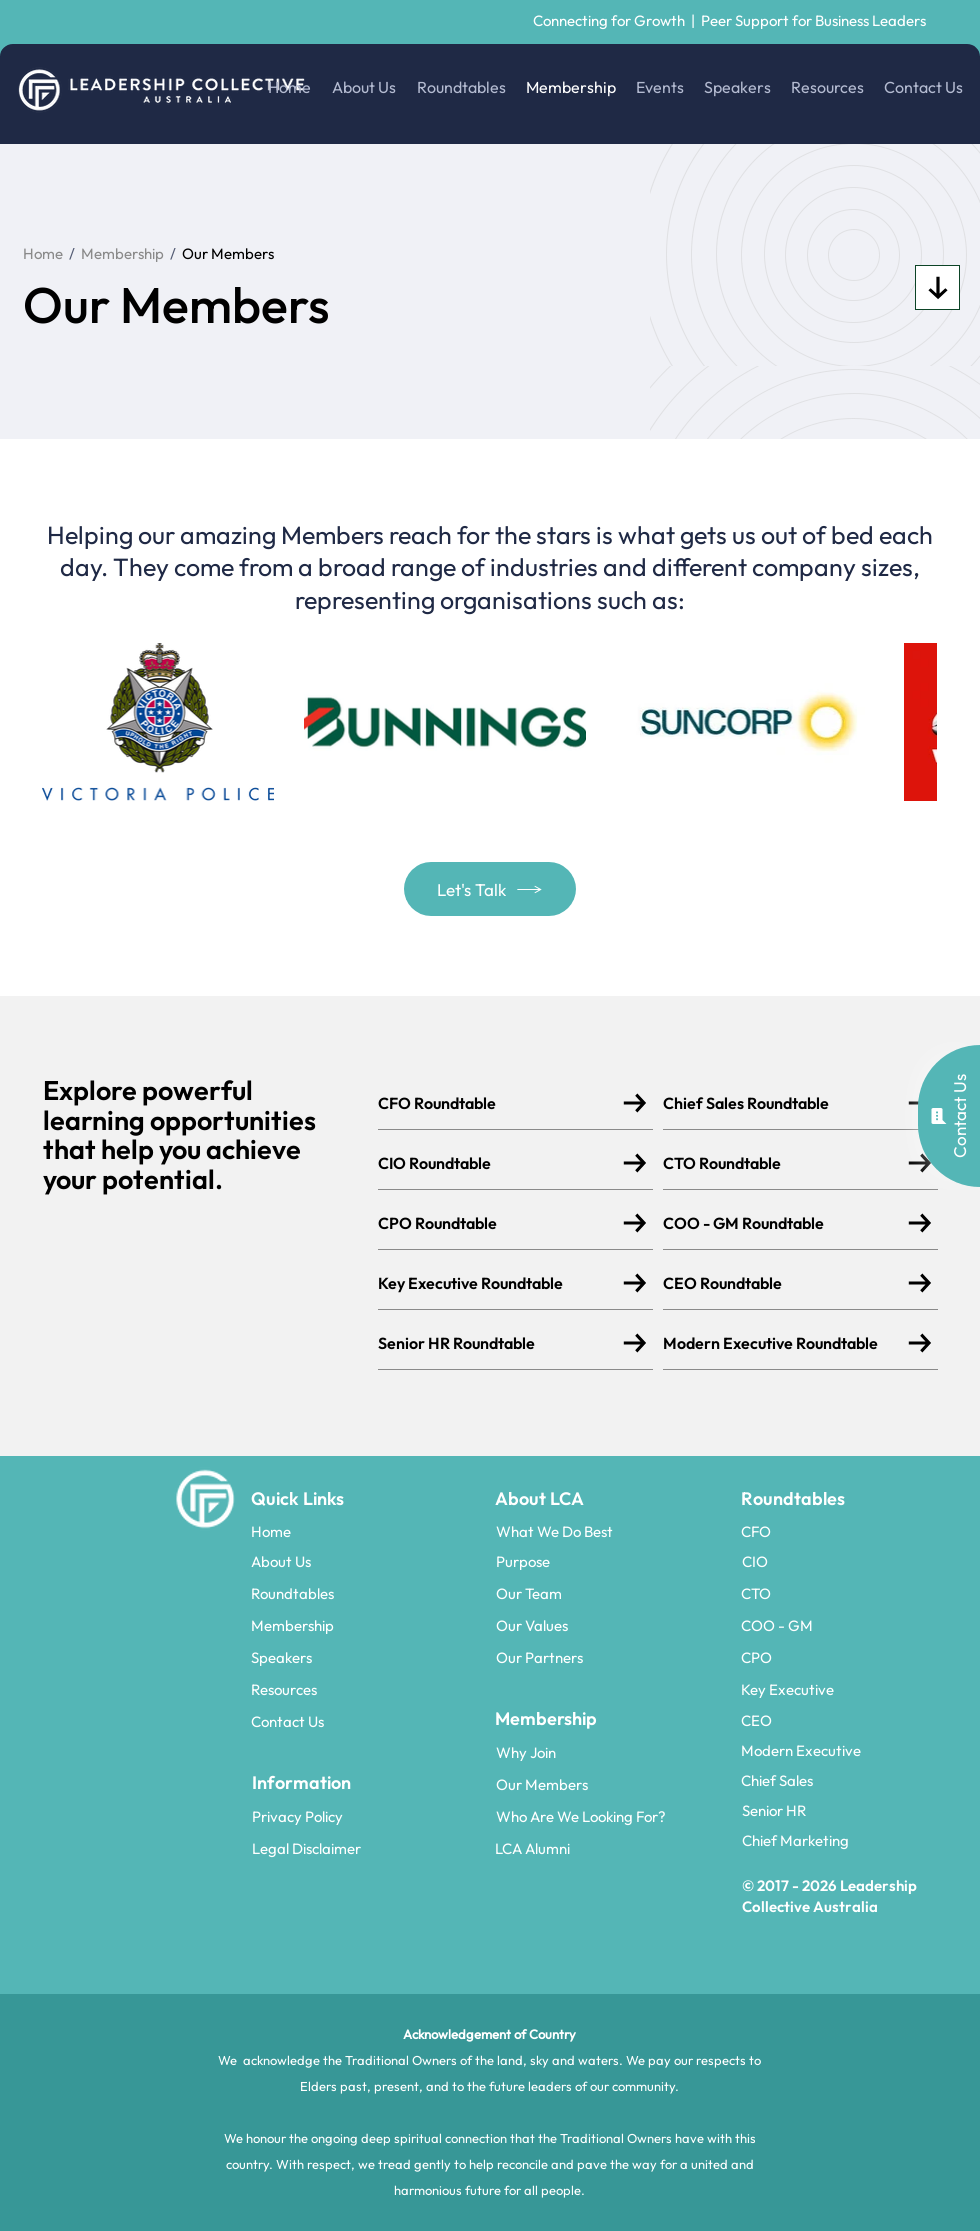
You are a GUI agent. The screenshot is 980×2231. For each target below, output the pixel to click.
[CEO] (856, 1720)
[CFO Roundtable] (501, 1102)
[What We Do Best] (611, 1531)
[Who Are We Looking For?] (611, 1816)
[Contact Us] (366, 1721)
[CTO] (856, 1593)
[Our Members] (611, 1784)
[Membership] (366, 1625)
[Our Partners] (611, 1657)
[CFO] (856, 1531)
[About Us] (366, 1561)
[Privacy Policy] (367, 1816)
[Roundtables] (366, 1593)
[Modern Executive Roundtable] (786, 1342)
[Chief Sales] (856, 1780)
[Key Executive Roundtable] (501, 1282)
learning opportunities (179, 1120)
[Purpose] (611, 1561)
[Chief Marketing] (857, 1840)
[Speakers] (366, 1657)
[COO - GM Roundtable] (786, 1222)
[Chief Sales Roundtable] (786, 1102)
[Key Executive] (856, 1689)
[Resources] (366, 1689)
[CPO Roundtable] (501, 1222)
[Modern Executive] (856, 1750)
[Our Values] (611, 1625)
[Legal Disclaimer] (367, 1848)
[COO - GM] (856, 1625)
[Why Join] (611, 1752)
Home (43, 253)
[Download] (937, 287)
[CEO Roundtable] (786, 1282)
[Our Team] (611, 1593)
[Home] (366, 1531)
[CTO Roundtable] (786, 1162)
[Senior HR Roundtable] (501, 1342)
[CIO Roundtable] (501, 1162)
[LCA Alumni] (610, 1848)
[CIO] (856, 1561)
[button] (949, 1116)
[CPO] (856, 1657)
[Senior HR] (857, 1810)
